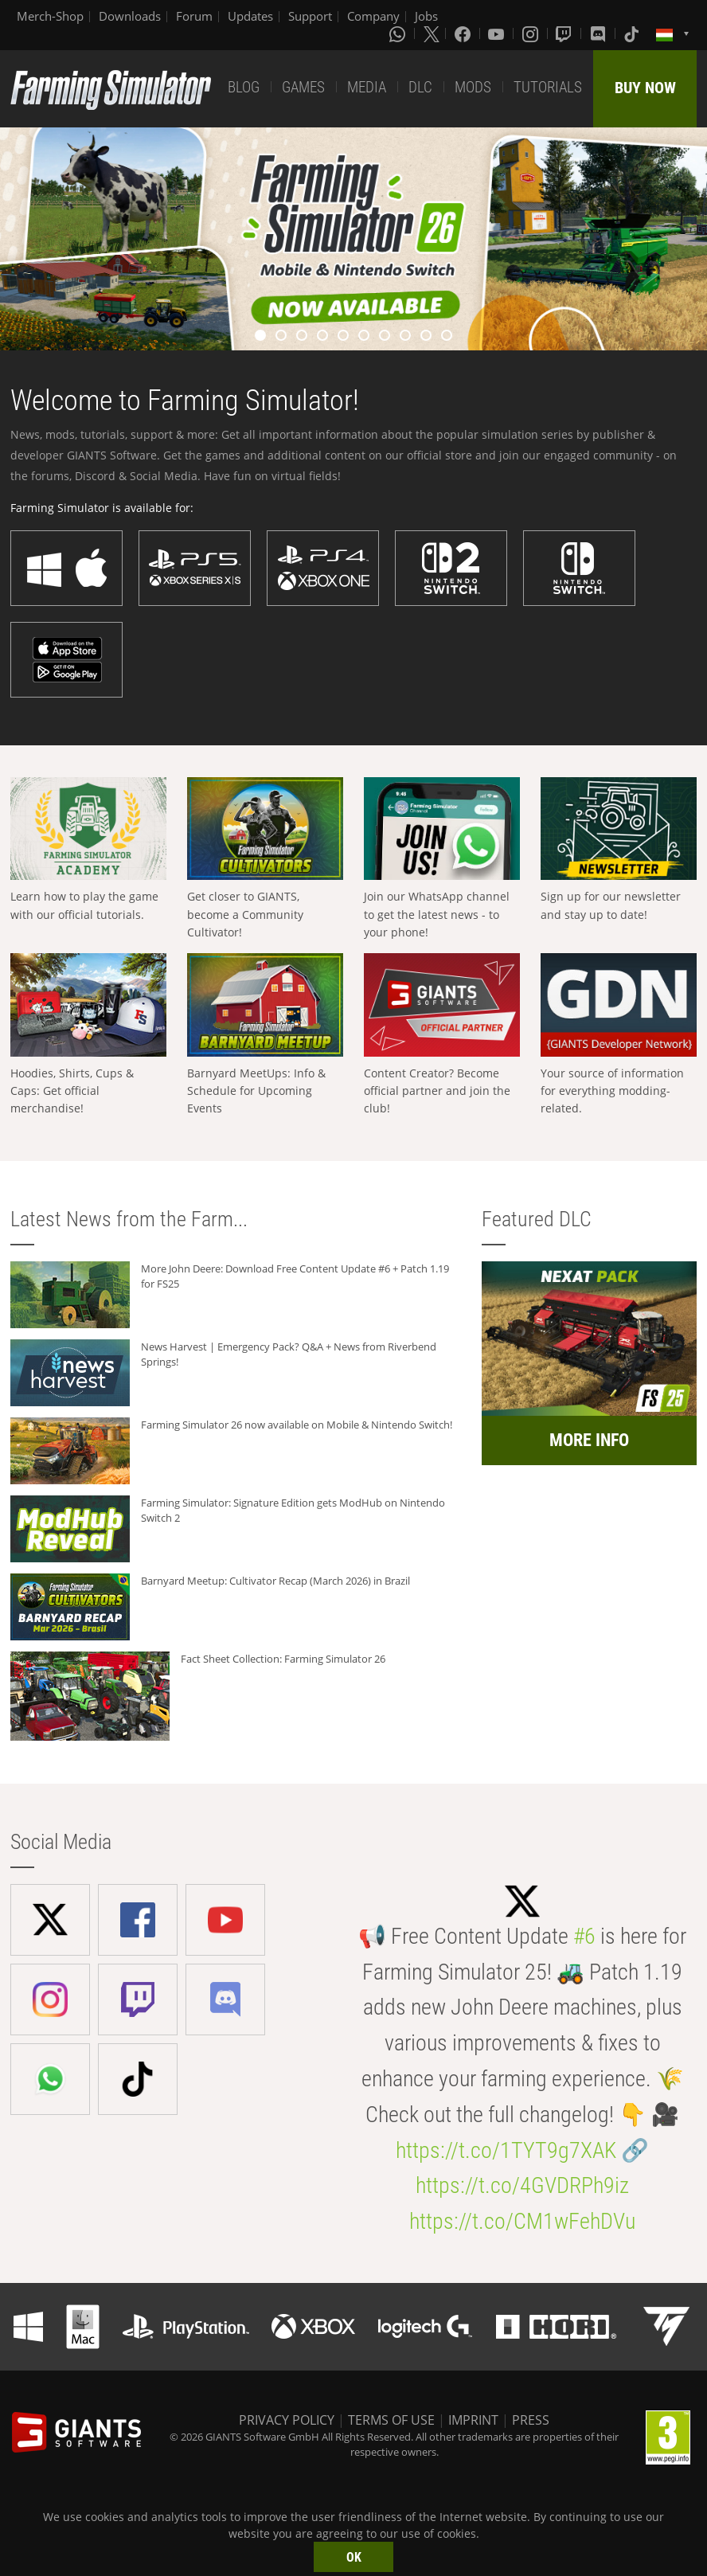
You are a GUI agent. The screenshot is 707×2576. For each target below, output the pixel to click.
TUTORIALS (548, 87)
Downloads (130, 16)
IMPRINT (473, 2420)
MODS (473, 87)
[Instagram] (531, 33)
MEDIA (366, 87)
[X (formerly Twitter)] (431, 33)
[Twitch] (565, 33)
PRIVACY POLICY (286, 2420)
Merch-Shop (50, 16)
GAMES (303, 87)
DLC (420, 87)
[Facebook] (464, 33)
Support (310, 16)
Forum (194, 16)
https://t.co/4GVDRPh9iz (522, 2185)
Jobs (426, 16)
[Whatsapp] (398, 33)
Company (373, 16)
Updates (250, 16)
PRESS (530, 2420)
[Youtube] (497, 33)
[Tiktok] (633, 33)
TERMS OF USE (391, 2420)
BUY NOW (645, 87)
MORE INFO (589, 1440)
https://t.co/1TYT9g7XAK (506, 2150)
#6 (584, 1936)
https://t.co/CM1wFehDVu (522, 2221)
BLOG (244, 87)
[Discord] (599, 33)
